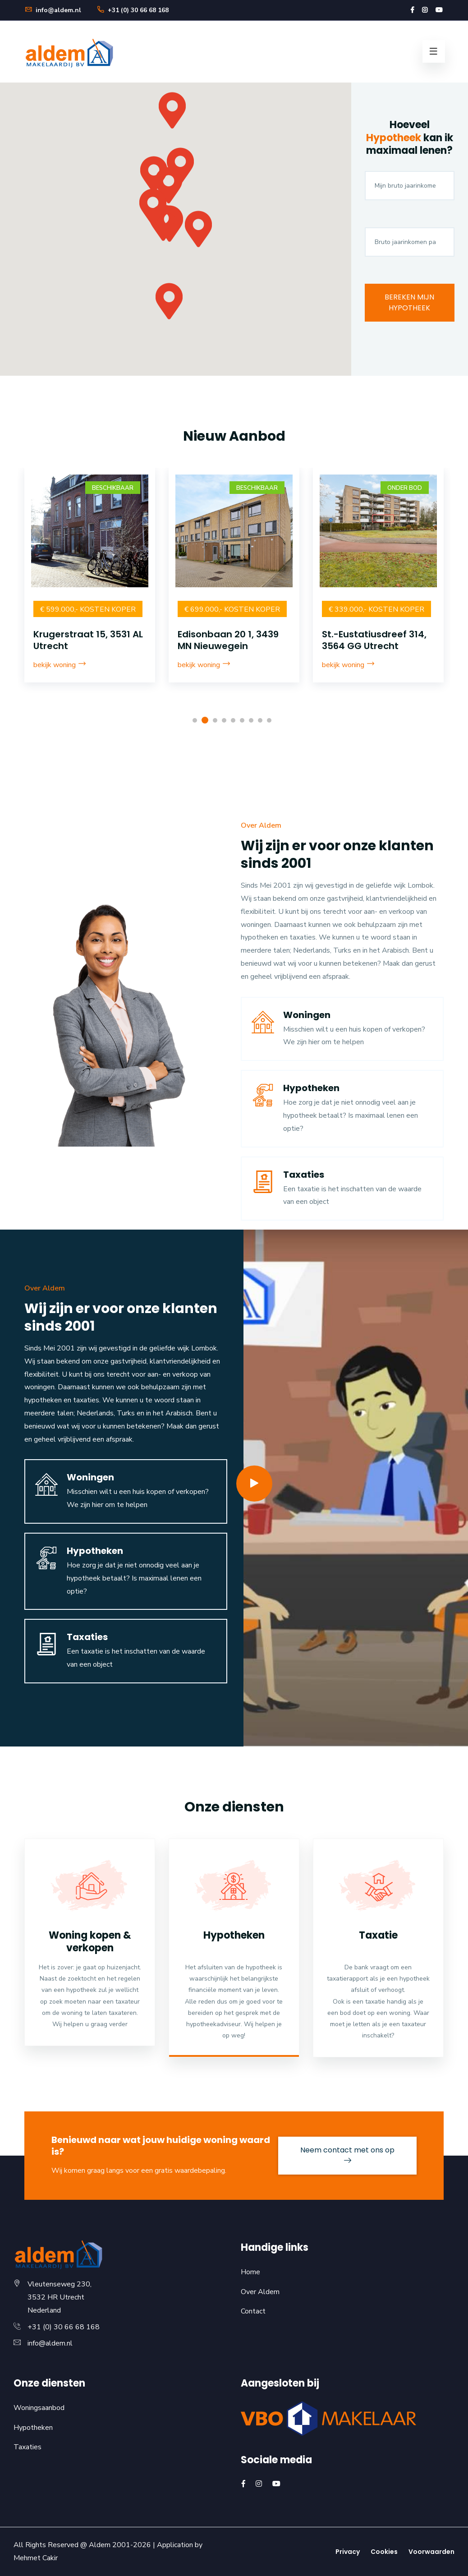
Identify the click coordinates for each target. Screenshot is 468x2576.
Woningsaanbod (39, 2408)
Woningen (306, 1015)
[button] (180, 170)
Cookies (384, 2551)
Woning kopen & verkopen (90, 1941)
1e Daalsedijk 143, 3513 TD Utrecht (84, 640)
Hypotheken (311, 1088)
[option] (90, 586)
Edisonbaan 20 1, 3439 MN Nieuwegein (372, 640)
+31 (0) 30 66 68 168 (132, 10)
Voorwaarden (431, 2551)
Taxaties (303, 1174)
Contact (253, 2311)
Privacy (347, 2551)
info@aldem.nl (52, 10)
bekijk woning (60, 665)
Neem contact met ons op (347, 2154)
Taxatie (378, 1935)
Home (250, 2272)
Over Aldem (260, 2292)
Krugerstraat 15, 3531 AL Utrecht (232, 640)
